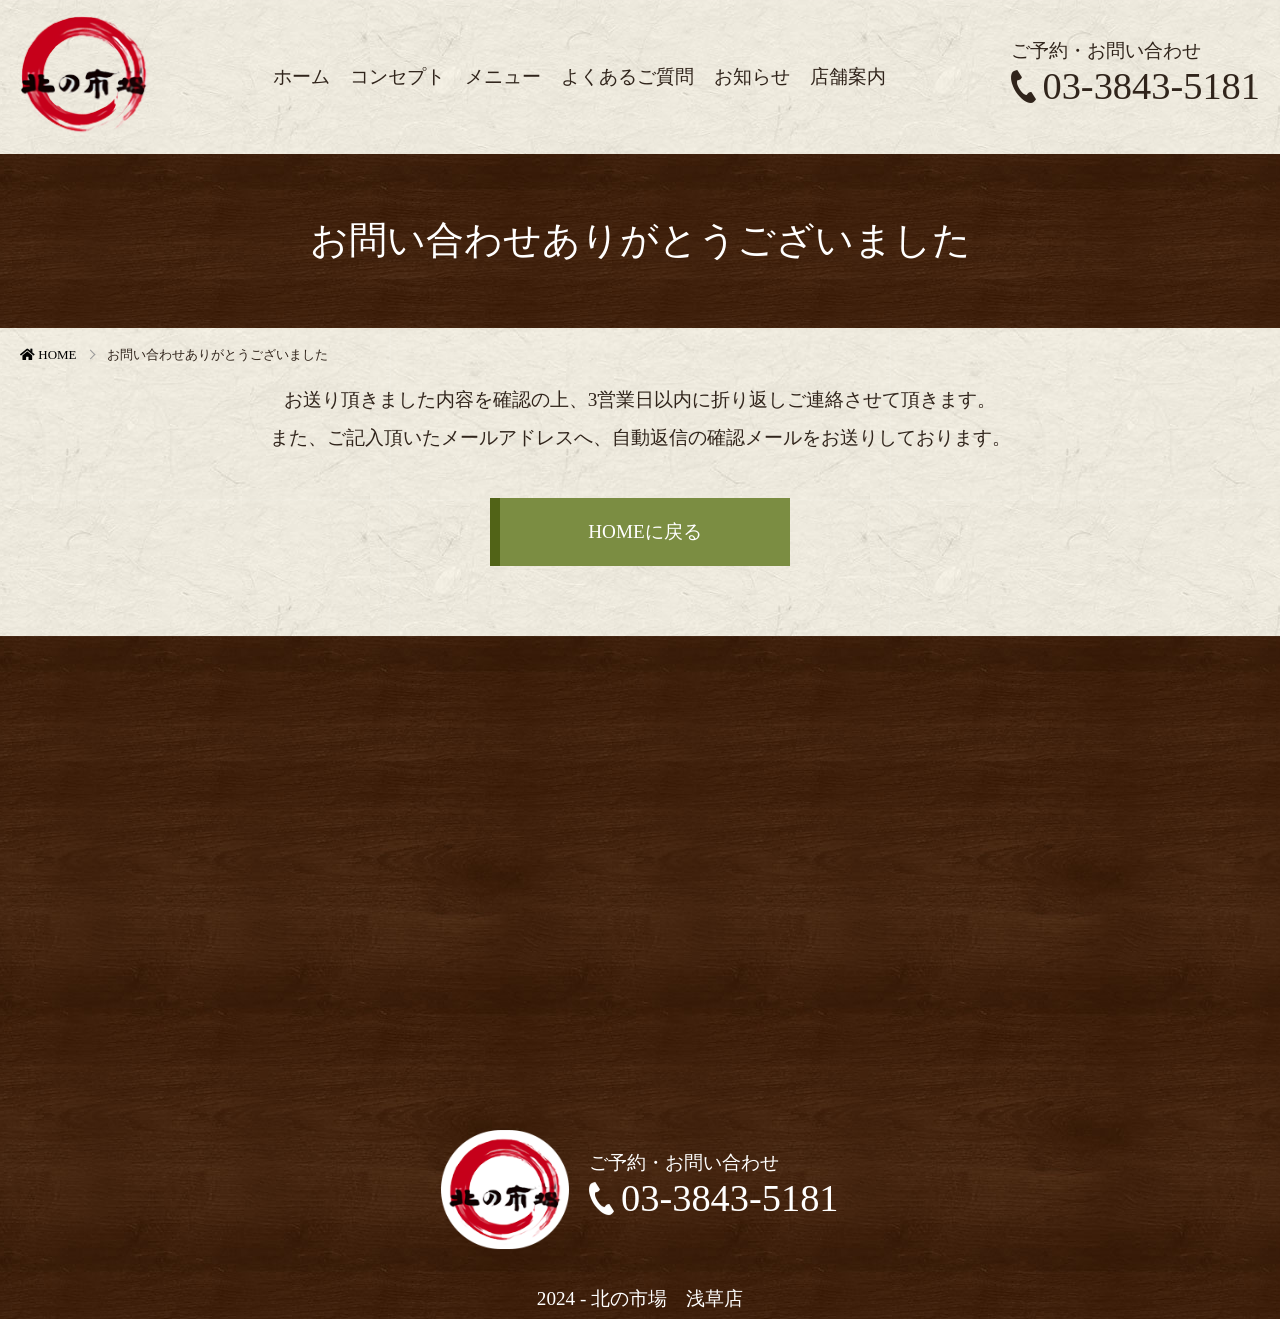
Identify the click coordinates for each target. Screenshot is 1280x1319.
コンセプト (397, 76)
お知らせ (752, 76)
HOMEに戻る (645, 531)
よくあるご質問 (627, 76)
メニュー (503, 76)
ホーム (301, 76)
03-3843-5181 (1135, 86)
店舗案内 (848, 76)
